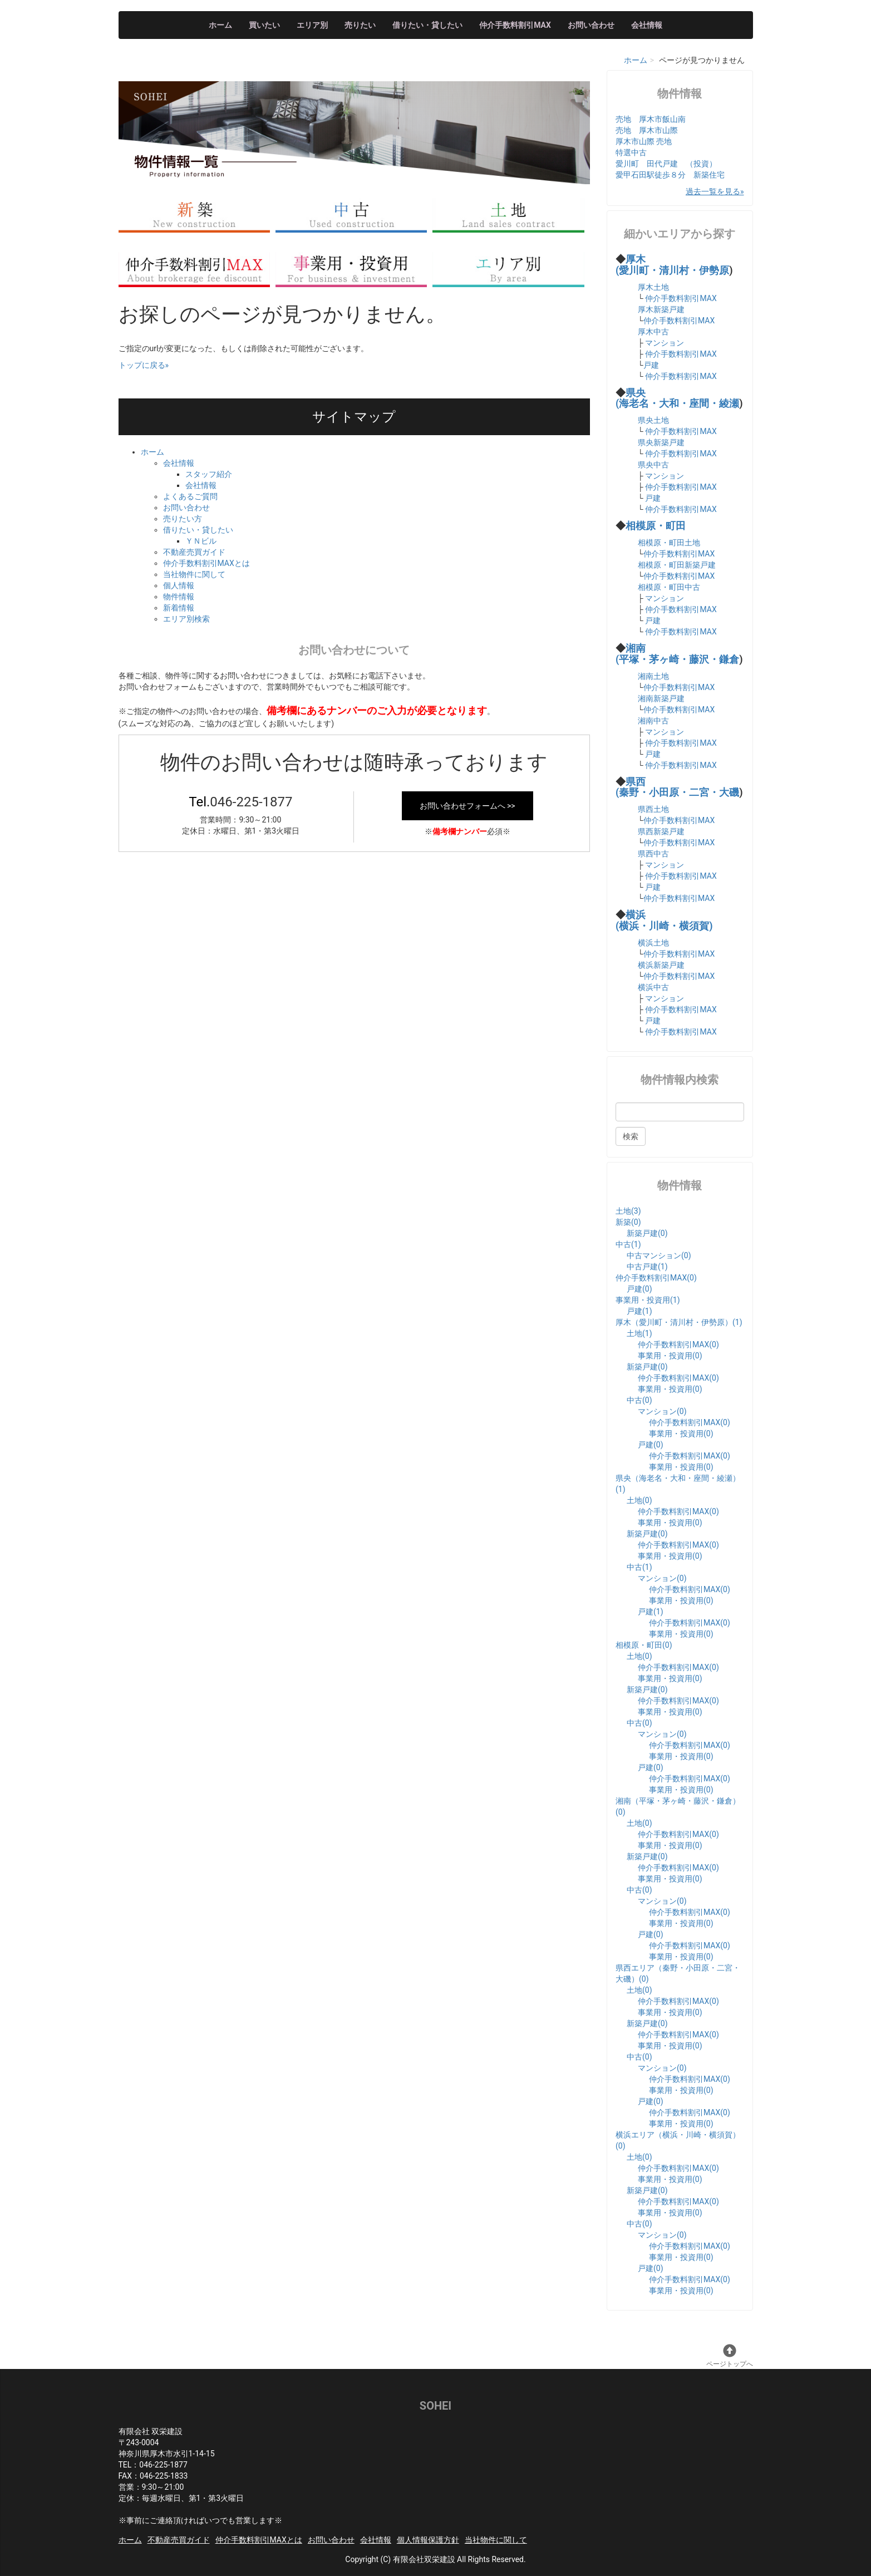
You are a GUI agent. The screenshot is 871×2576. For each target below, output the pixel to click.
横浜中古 (653, 987)
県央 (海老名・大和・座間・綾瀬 (677, 398)
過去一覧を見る (713, 191)
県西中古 (653, 853)
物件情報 (178, 596)
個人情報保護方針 (428, 2539)
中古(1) (628, 1244)
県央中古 (653, 464)
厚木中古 (653, 331)
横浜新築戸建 (661, 965)
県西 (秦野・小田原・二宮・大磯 (677, 787)
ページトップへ (729, 2356)
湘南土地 (653, 676)
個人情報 (178, 585)
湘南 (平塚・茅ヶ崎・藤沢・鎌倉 (677, 653)
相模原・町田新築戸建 (677, 564)
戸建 (651, 365)
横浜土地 (653, 942)
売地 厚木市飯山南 (651, 119)
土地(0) (639, 1500)
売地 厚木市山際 (647, 130)
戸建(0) (639, 1288)
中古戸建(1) (647, 1266)
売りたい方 (182, 518)
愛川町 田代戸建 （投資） (666, 163)
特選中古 (631, 152)
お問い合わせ (591, 25)
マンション (664, 342)
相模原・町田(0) (644, 1645)
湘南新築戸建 (661, 698)
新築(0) (628, 1222)
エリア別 (312, 25)
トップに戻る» (144, 365)
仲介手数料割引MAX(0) (656, 1277)
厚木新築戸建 (661, 309)
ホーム (220, 25)
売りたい (360, 25)
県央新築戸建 (661, 442)
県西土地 (653, 809)
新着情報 (178, 607)
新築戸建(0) (647, 1233)
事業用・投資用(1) (648, 1300)
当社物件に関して (194, 574)
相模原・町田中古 (669, 587)
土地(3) (628, 1210)
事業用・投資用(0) (670, 1355)
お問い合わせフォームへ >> (467, 805)
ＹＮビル (200, 540)
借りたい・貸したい (427, 25)
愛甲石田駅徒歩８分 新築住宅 (670, 174)
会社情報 (646, 25)
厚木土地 (653, 287)
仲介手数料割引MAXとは (206, 563)
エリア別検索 (186, 618)
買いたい (264, 25)
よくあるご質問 (190, 496)
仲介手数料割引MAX (515, 25)
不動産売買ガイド (194, 552)
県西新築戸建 (661, 831)
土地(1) (639, 1333)
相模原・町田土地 (669, 542)
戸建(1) (639, 1311)
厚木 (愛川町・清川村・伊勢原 (672, 264)
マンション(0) (662, 1411)
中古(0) (639, 1400)
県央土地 (653, 420)
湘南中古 (653, 720)
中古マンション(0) (659, 1255)
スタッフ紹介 (208, 474)
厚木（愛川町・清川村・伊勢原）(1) (679, 1322)
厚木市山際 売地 (644, 141)
